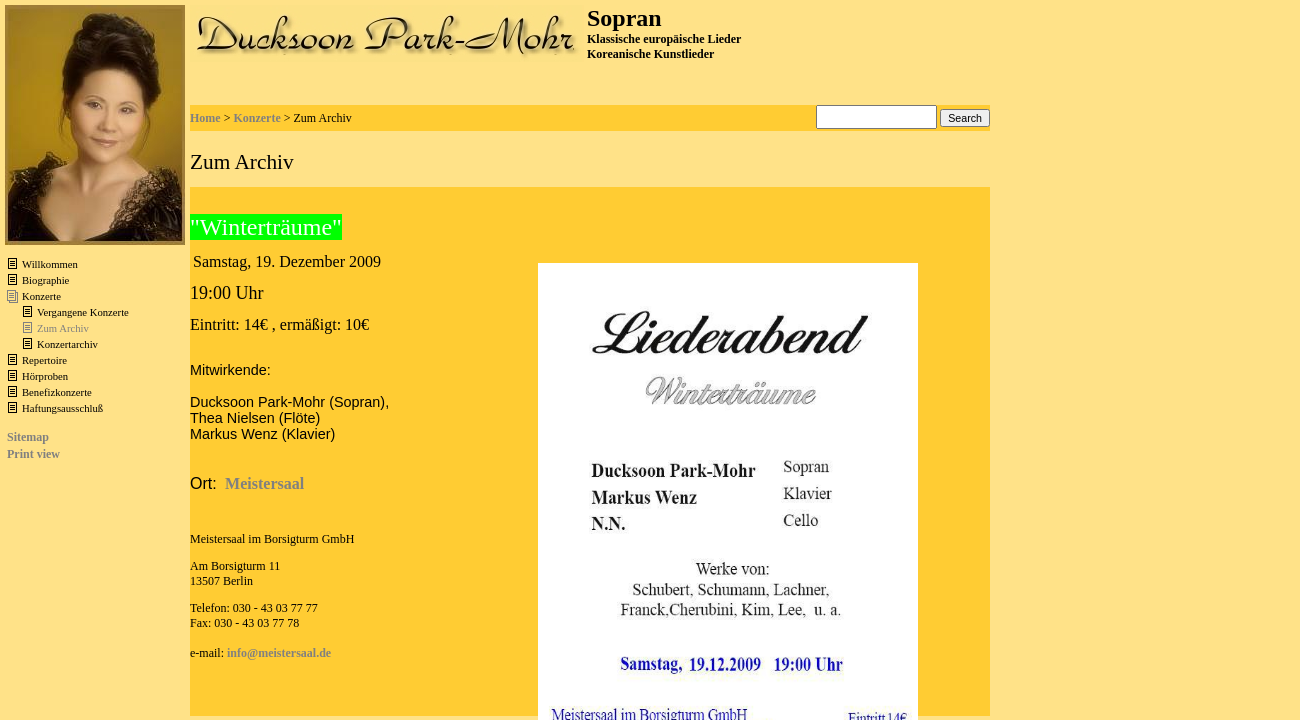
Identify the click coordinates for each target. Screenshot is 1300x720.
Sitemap (28, 437)
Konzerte (41, 296)
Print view (33, 454)
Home (205, 118)
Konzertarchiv (67, 344)
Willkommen (50, 264)
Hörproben (45, 376)
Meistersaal (264, 483)
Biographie (45, 280)
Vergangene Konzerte (83, 312)
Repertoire (44, 360)
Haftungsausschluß (62, 408)
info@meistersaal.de (279, 653)
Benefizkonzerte (57, 392)
